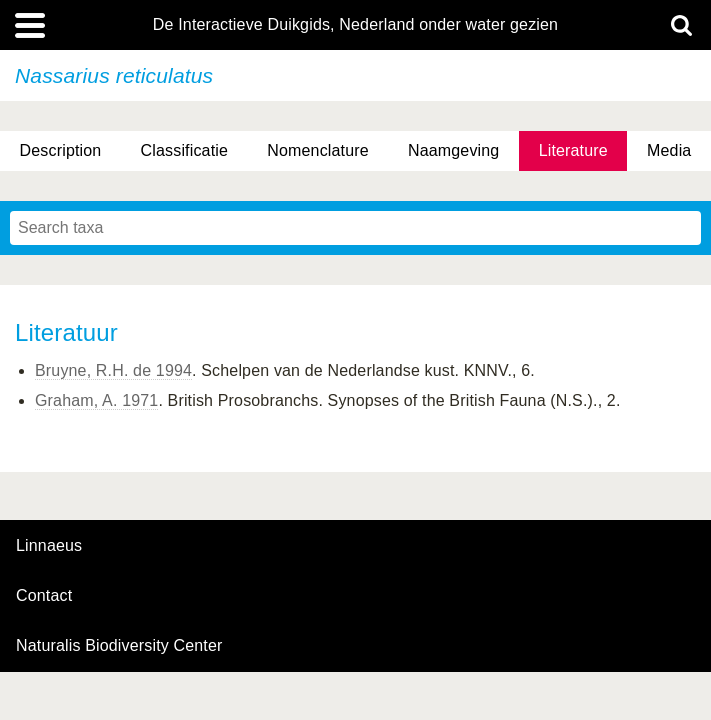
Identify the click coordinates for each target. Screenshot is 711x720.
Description (61, 150)
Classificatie (184, 150)
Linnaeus (49, 546)
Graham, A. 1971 (96, 400)
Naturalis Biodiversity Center (119, 646)
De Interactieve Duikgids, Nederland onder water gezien (355, 25)
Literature (573, 150)
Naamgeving (453, 150)
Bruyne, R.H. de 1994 (113, 370)
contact (44, 595)
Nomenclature (318, 150)
